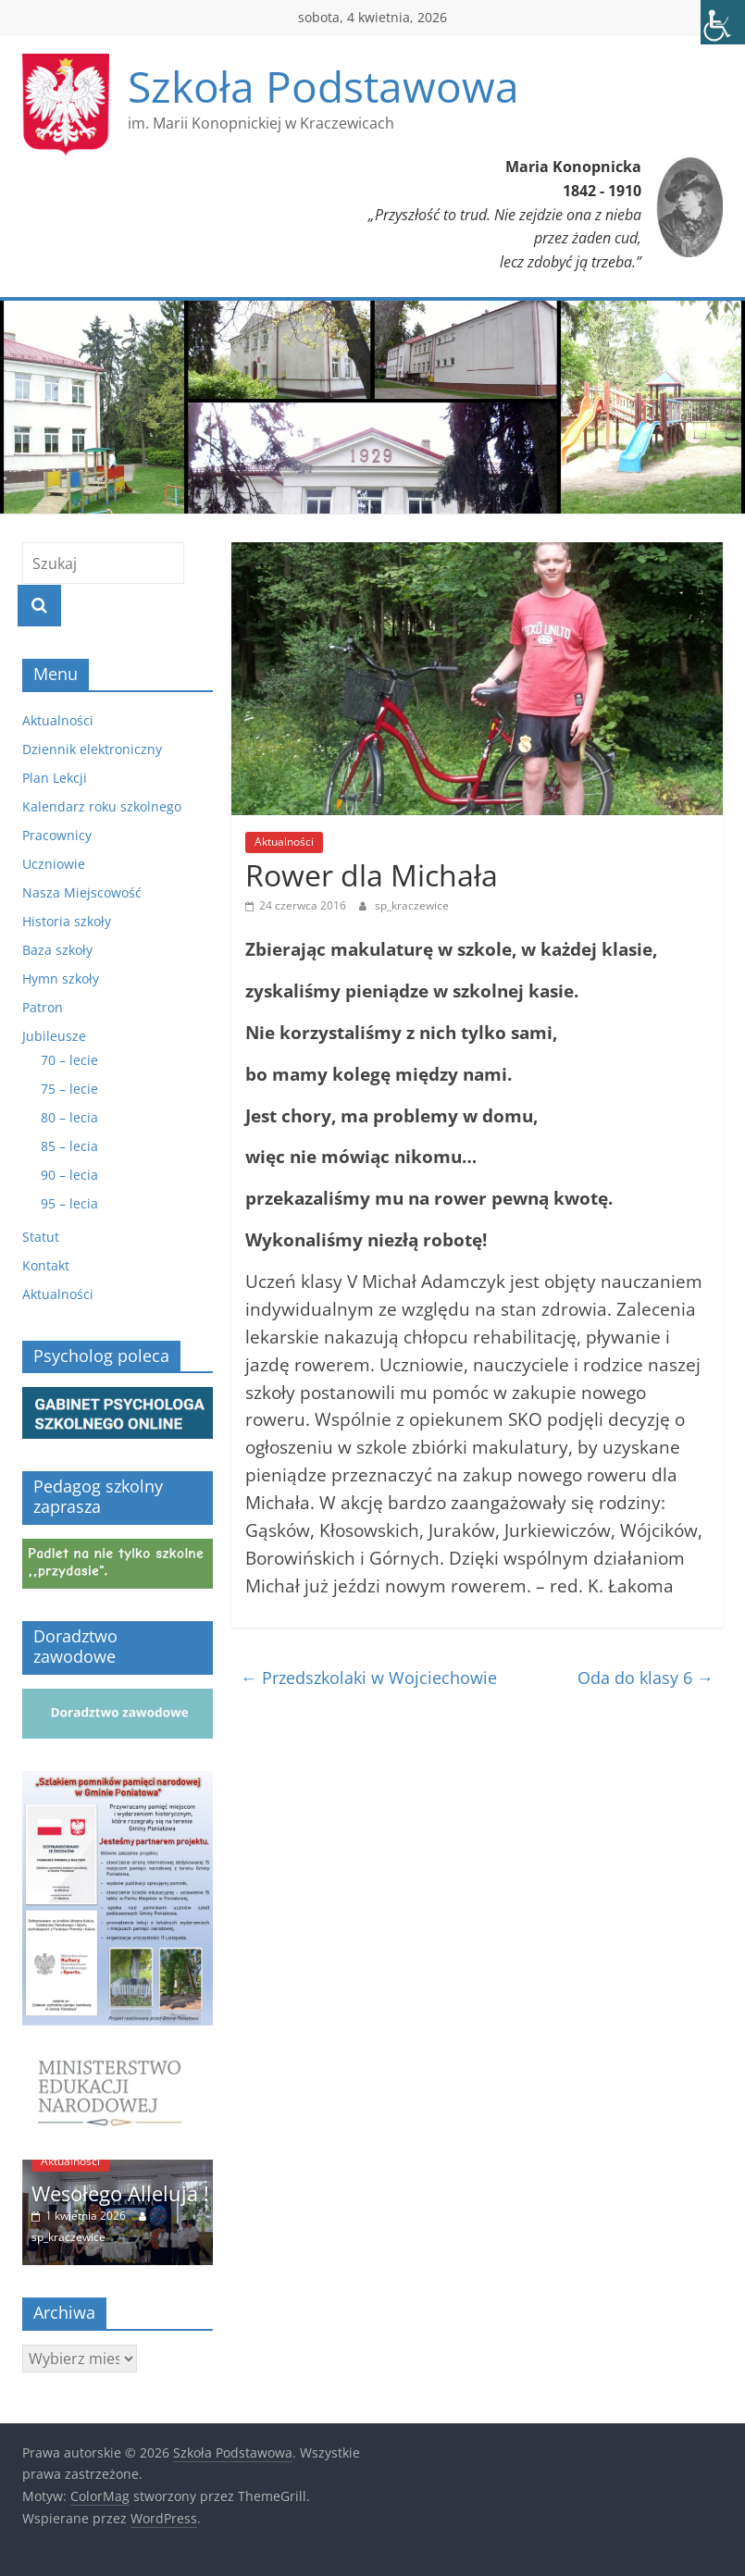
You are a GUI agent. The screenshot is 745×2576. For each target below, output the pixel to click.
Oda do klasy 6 (645, 1677)
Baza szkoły (57, 950)
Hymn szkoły (60, 978)
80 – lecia (69, 1117)
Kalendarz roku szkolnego (101, 806)
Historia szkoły (66, 921)
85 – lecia (69, 1146)
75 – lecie (69, 1088)
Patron (42, 1007)
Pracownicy (57, 835)
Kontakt (45, 1265)
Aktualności (284, 841)
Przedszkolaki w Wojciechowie (369, 1677)
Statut (40, 1236)
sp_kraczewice (412, 905)
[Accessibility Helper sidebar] (723, 22)
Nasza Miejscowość (82, 892)
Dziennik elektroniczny (92, 749)
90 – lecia (69, 1174)
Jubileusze (54, 1036)
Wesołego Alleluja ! (120, 2193)
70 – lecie (69, 1060)
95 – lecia (69, 1203)
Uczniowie (53, 864)
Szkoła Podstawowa (323, 86)
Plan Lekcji (54, 777)
